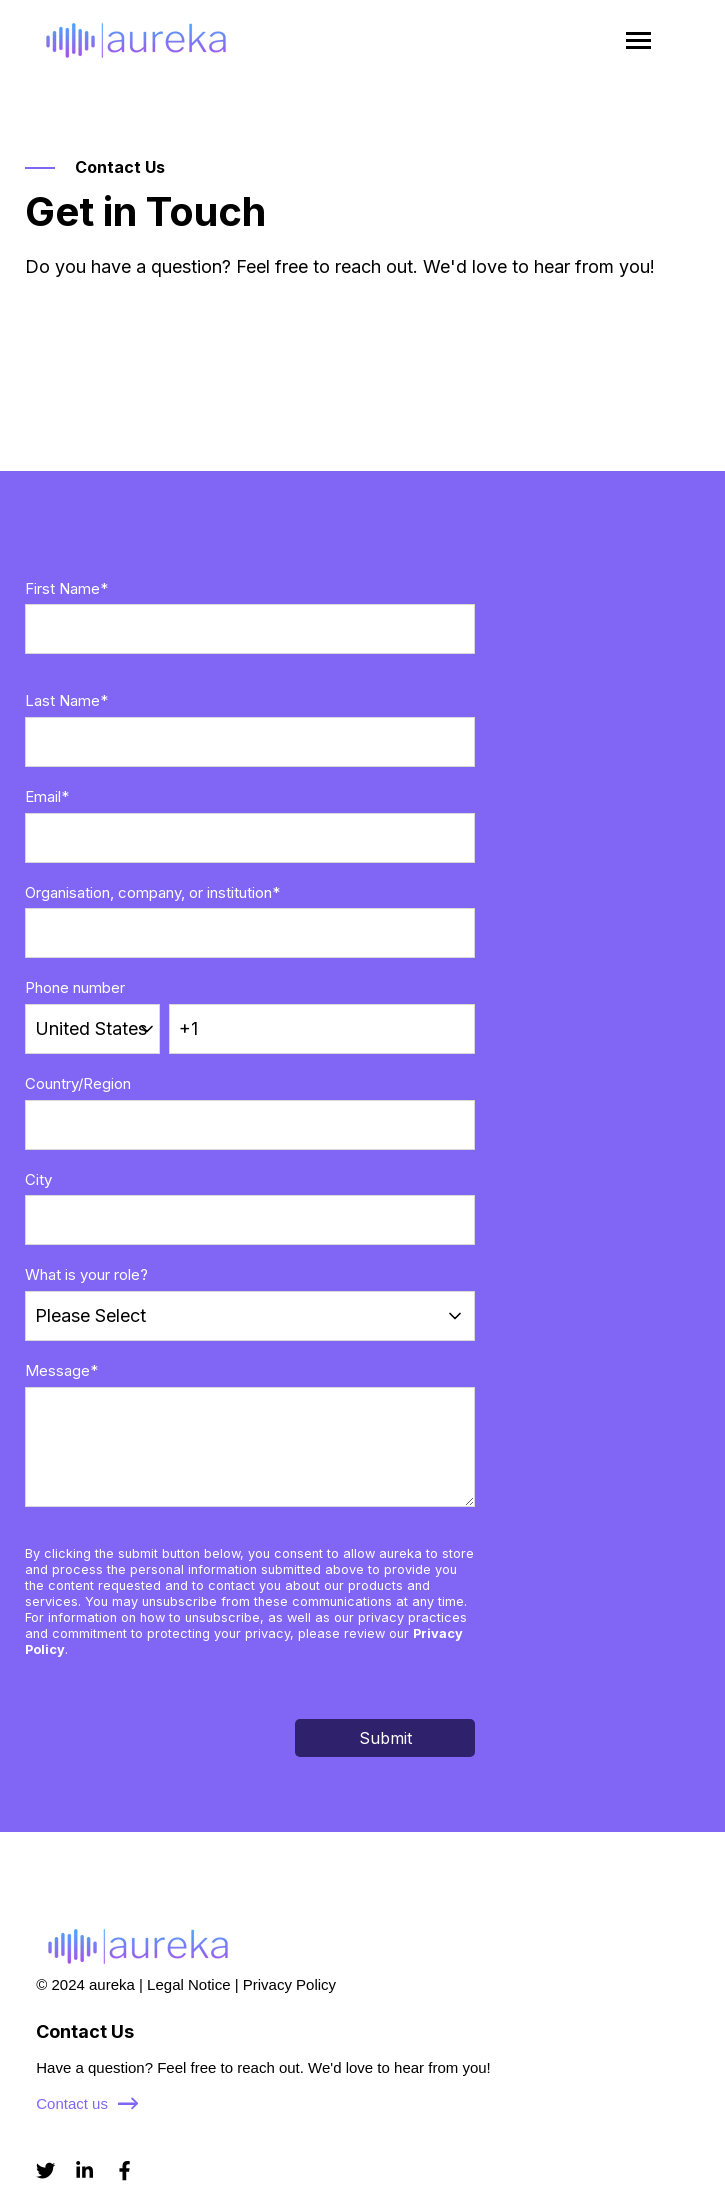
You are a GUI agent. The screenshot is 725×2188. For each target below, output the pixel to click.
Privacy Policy (289, 1984)
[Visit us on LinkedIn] (84, 2170)
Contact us (87, 2103)
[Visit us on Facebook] (124, 2170)
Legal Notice (188, 1984)
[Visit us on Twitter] (45, 2170)
